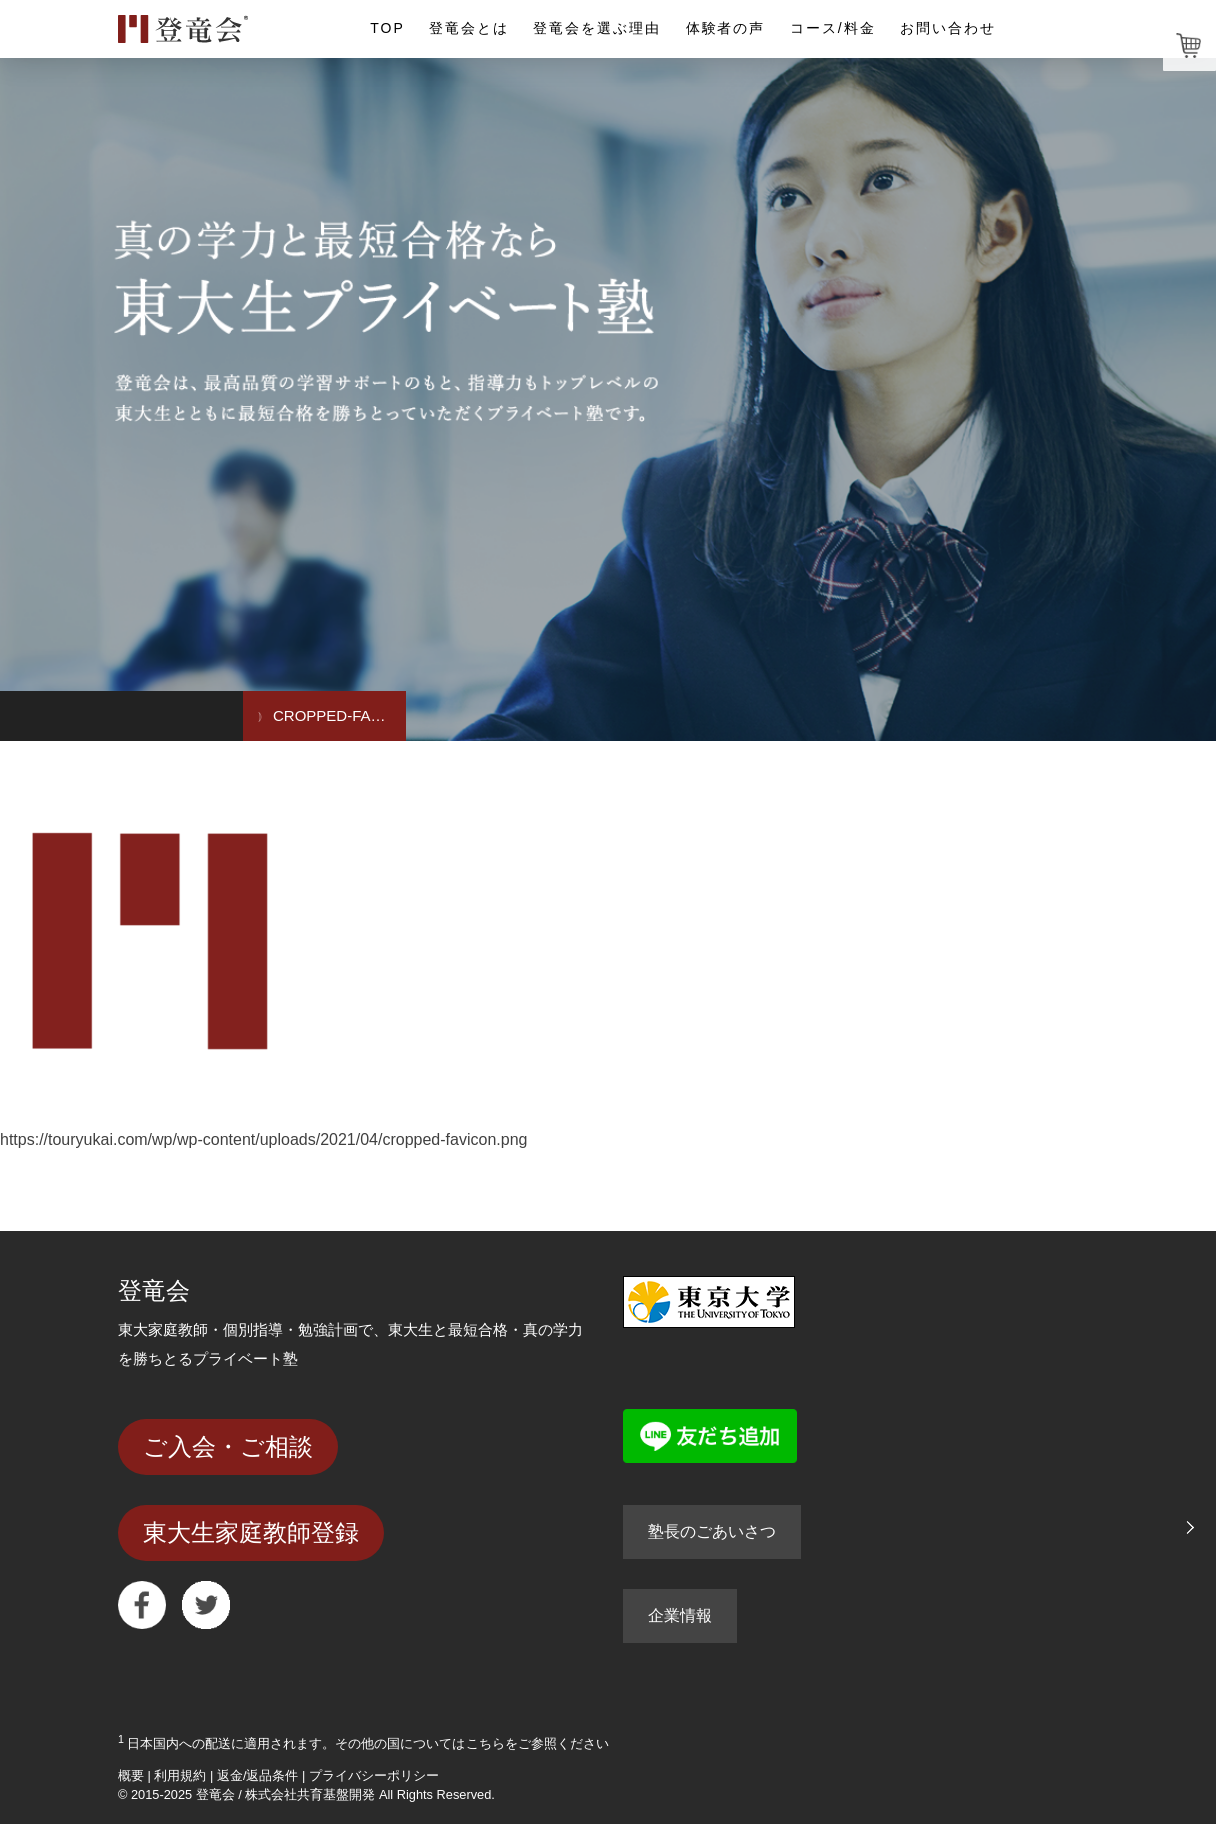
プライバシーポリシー (374, 1775)
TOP (387, 28)
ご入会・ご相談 (228, 1446)
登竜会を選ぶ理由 (597, 28)
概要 (131, 1775)
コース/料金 (833, 28)
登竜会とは (469, 28)
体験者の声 (726, 28)
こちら (485, 1743)
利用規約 (180, 1775)
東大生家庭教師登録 (251, 1532)
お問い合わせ (948, 28)
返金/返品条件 (258, 1775)
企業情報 (680, 1615)
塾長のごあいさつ (712, 1531)
